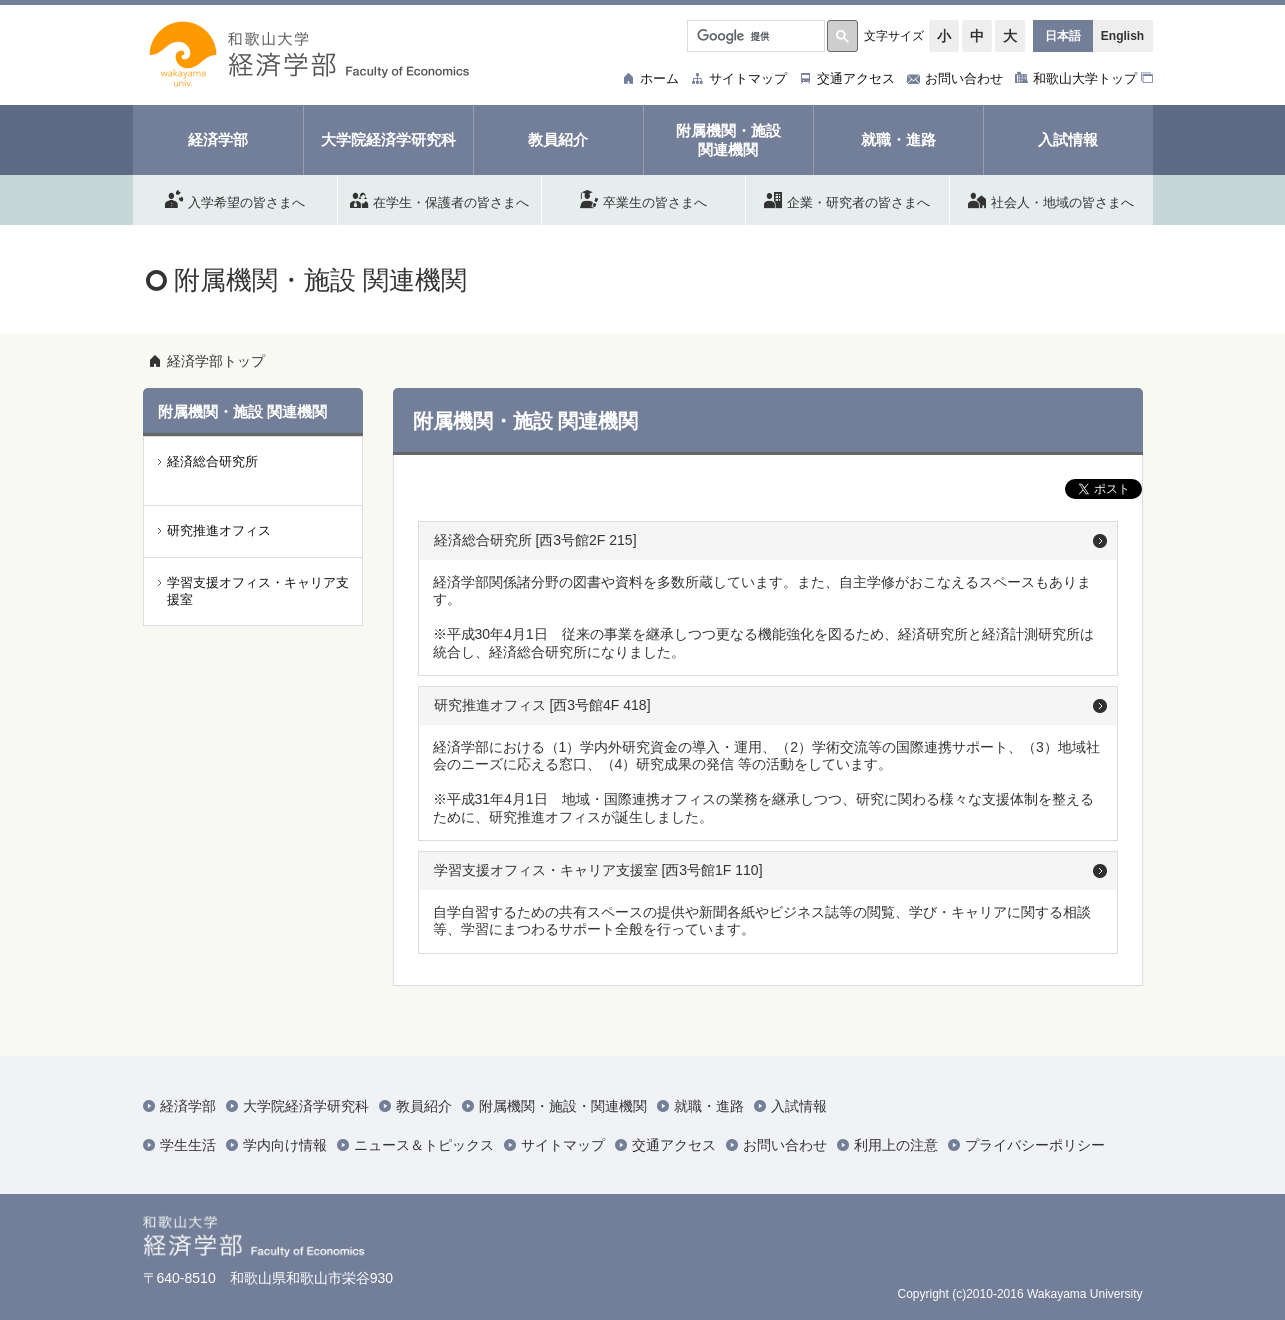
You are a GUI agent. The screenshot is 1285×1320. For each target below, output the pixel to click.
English (1122, 36)
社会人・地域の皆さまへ (1051, 199)
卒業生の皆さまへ (643, 199)
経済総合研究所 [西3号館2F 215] (535, 540)
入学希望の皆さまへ (235, 199)
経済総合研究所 (212, 461)
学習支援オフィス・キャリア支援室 (258, 591)
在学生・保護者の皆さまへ (439, 199)
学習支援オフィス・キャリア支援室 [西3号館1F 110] (598, 870)
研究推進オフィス (219, 530)
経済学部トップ (216, 361)
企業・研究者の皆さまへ (847, 199)
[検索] (754, 36)
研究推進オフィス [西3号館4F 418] (542, 705)
